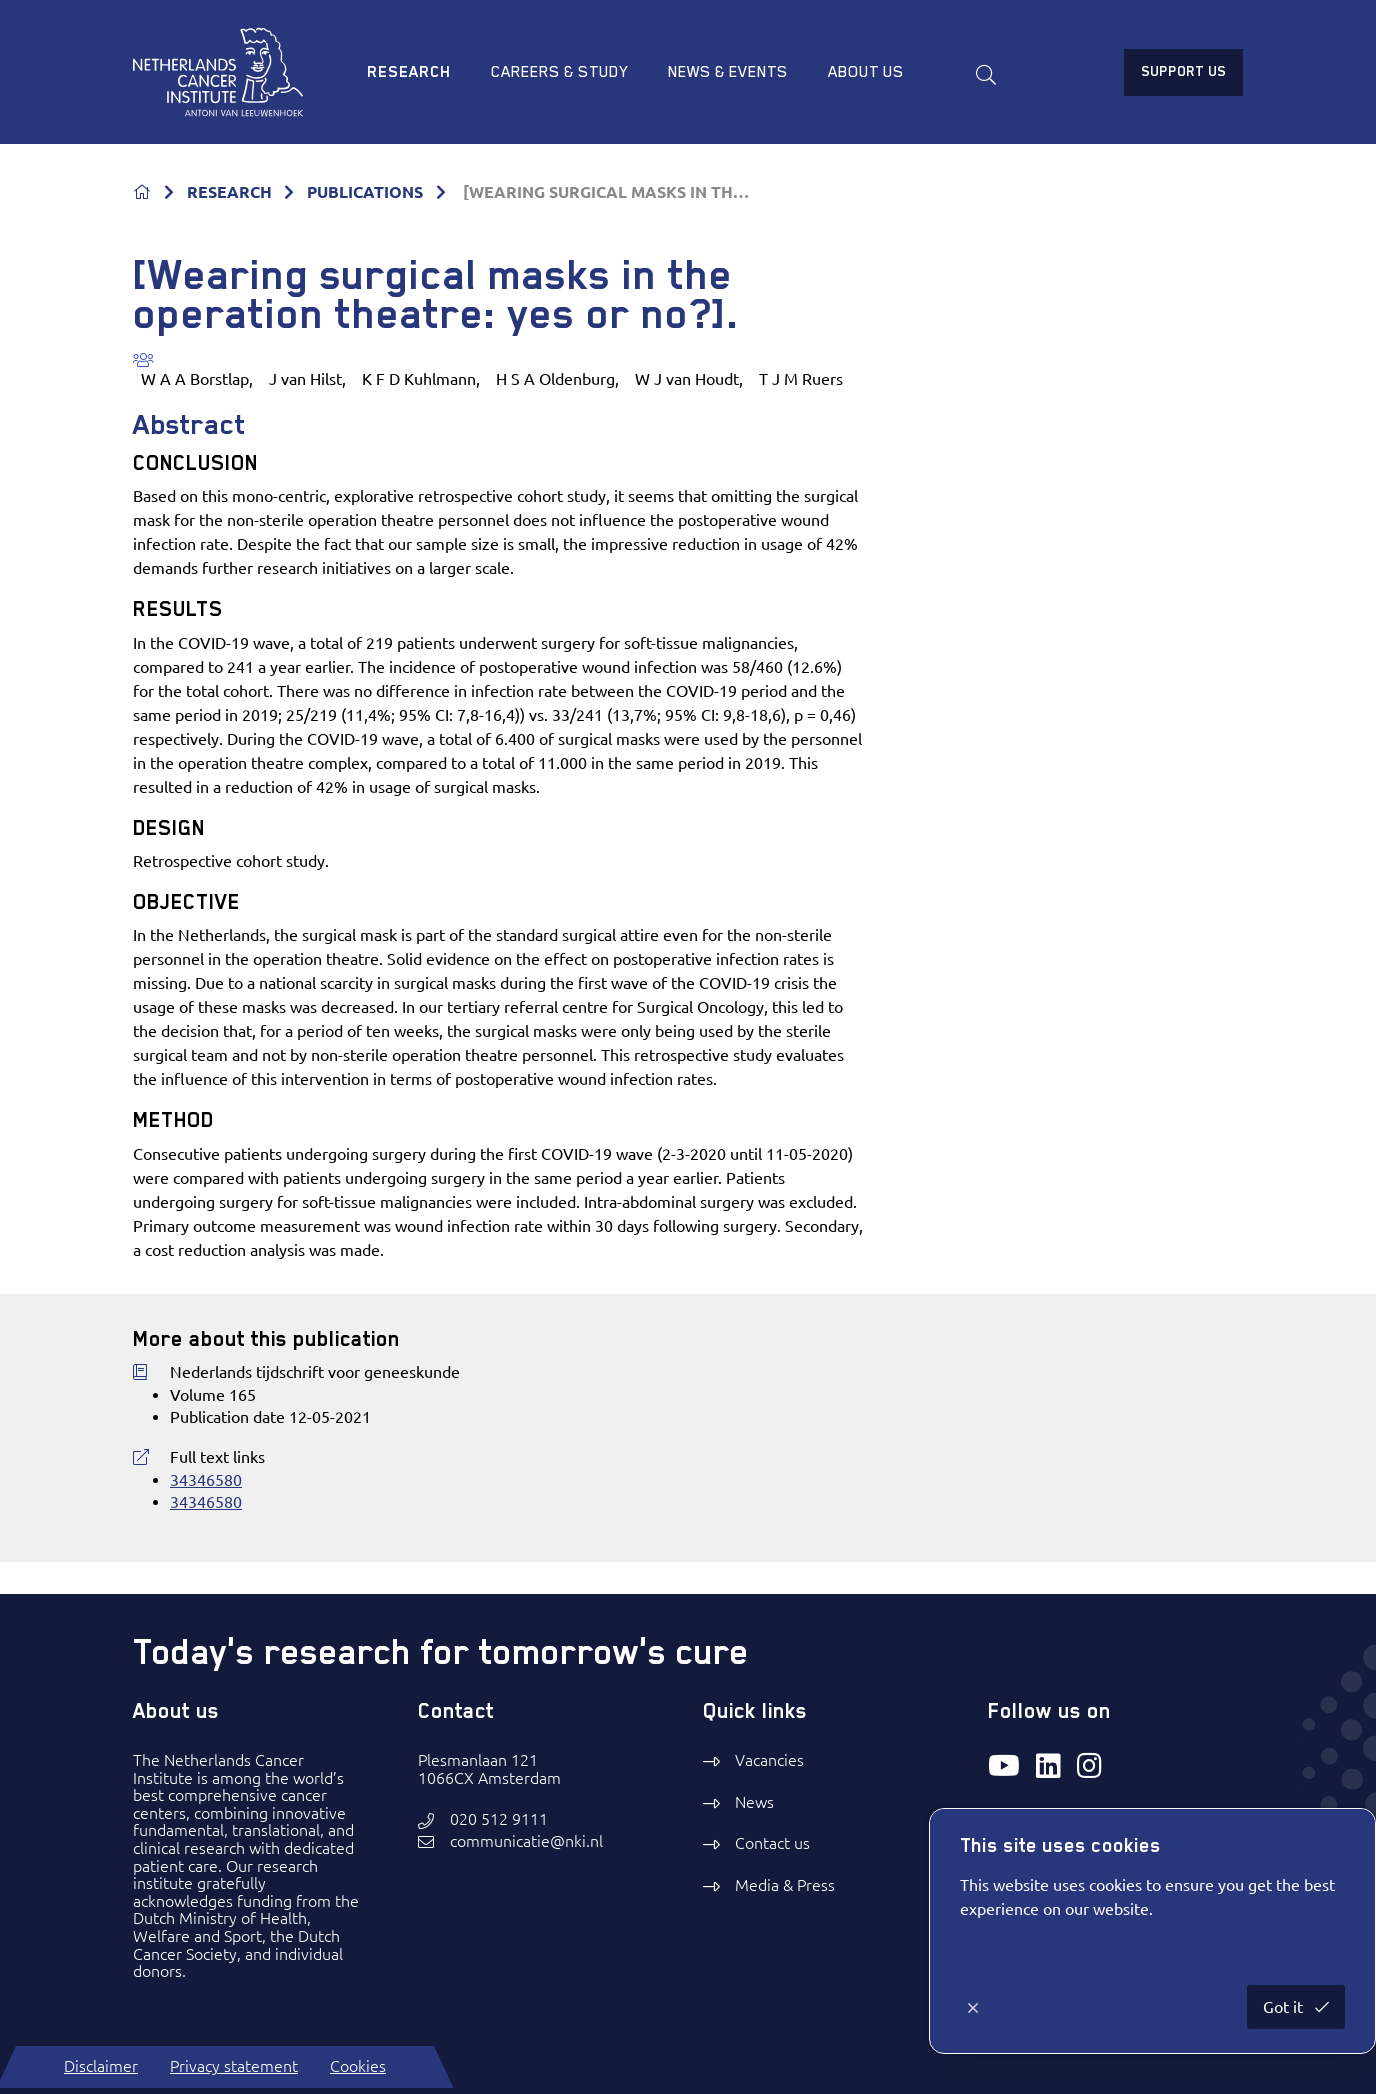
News (754, 1802)
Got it (1285, 2007)
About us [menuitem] (866, 72)
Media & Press (785, 1885)
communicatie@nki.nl (526, 1841)
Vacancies (769, 1760)
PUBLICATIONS (365, 192)
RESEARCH (229, 192)
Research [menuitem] (409, 72)
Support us (1183, 71)
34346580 (206, 1480)
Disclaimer (101, 2066)
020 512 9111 (499, 1819)
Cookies (358, 2066)
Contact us (772, 1843)
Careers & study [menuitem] (559, 72)
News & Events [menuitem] (728, 72)
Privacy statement (234, 2066)
